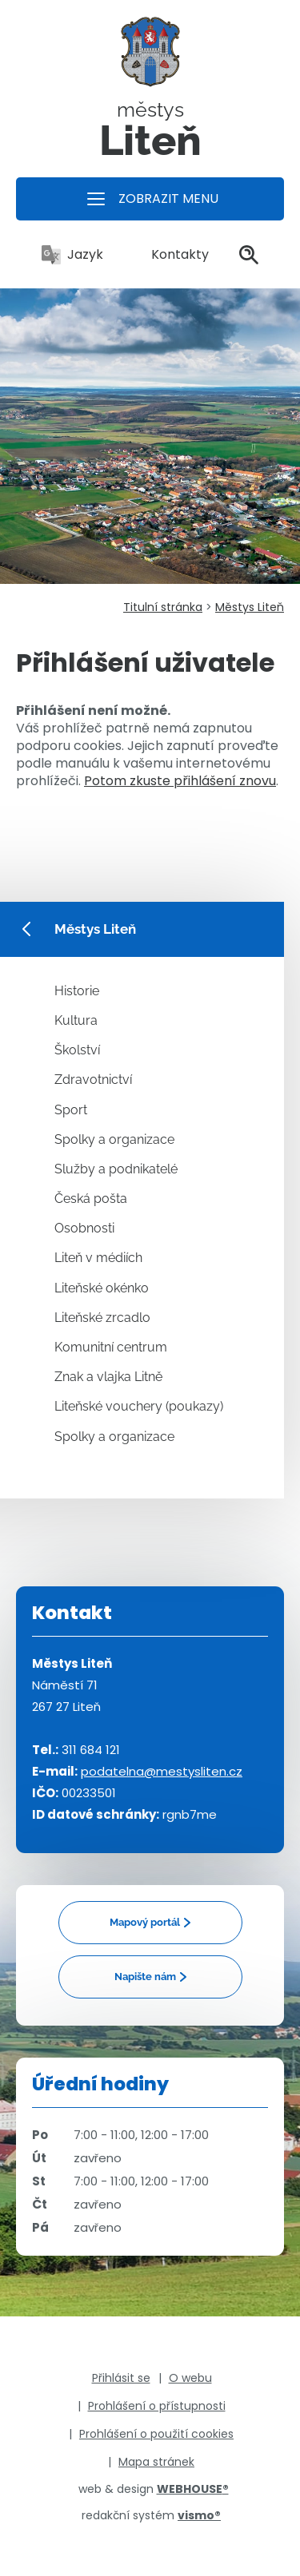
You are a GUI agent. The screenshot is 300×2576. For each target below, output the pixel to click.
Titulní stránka (162, 607)
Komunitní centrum (110, 1347)
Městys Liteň (249, 607)
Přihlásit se (121, 2378)
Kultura (76, 1020)
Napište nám (145, 1977)
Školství (77, 1050)
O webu (190, 2378)
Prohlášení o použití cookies (156, 2434)
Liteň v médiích (98, 1257)
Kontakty (171, 254)
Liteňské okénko (101, 1288)
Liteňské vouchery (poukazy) (138, 1406)
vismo (199, 2515)
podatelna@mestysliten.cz (161, 1771)
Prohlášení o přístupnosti (157, 2406)
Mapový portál (145, 1922)
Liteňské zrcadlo (102, 1317)
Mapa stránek (156, 2462)
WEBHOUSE (193, 2489)
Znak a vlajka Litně (108, 1376)
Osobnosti (84, 1228)
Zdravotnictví (93, 1079)
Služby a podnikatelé (116, 1169)
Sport (70, 1109)
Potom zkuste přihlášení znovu (180, 781)
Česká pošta (90, 1198)
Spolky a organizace (114, 1139)
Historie (76, 990)
